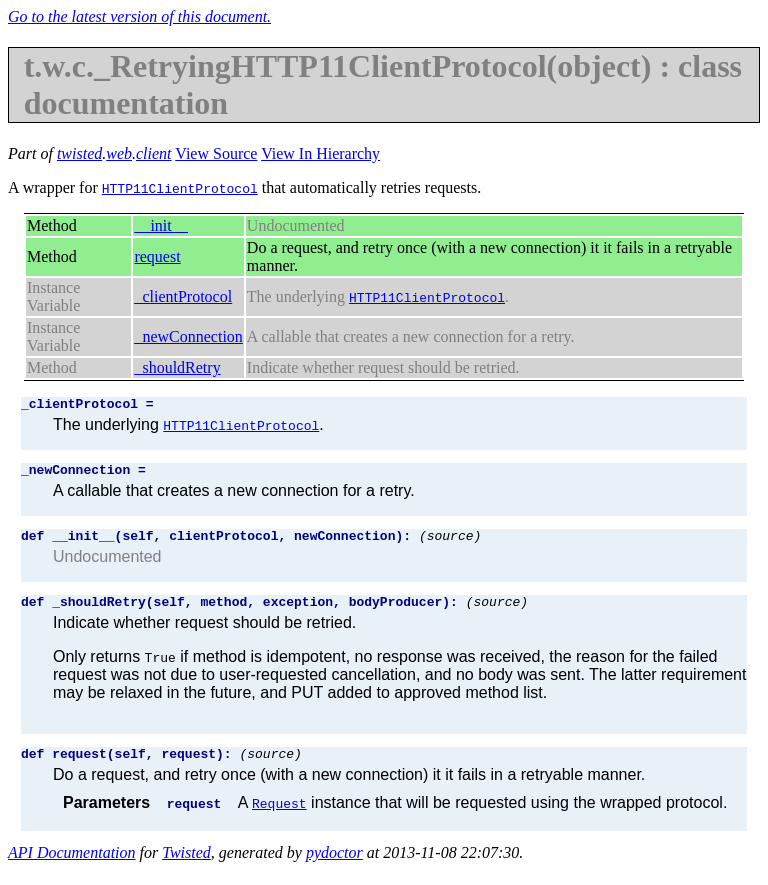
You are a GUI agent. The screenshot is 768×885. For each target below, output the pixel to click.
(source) (450, 544)
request (157, 256)
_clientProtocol (183, 296)
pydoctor (334, 867)
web (119, 153)
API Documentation (72, 867)
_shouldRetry (177, 367)
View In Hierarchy (320, 153)
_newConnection (188, 336)
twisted (79, 153)
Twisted (186, 867)
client (154, 153)
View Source (216, 153)
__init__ (160, 225)
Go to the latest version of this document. (139, 16)
